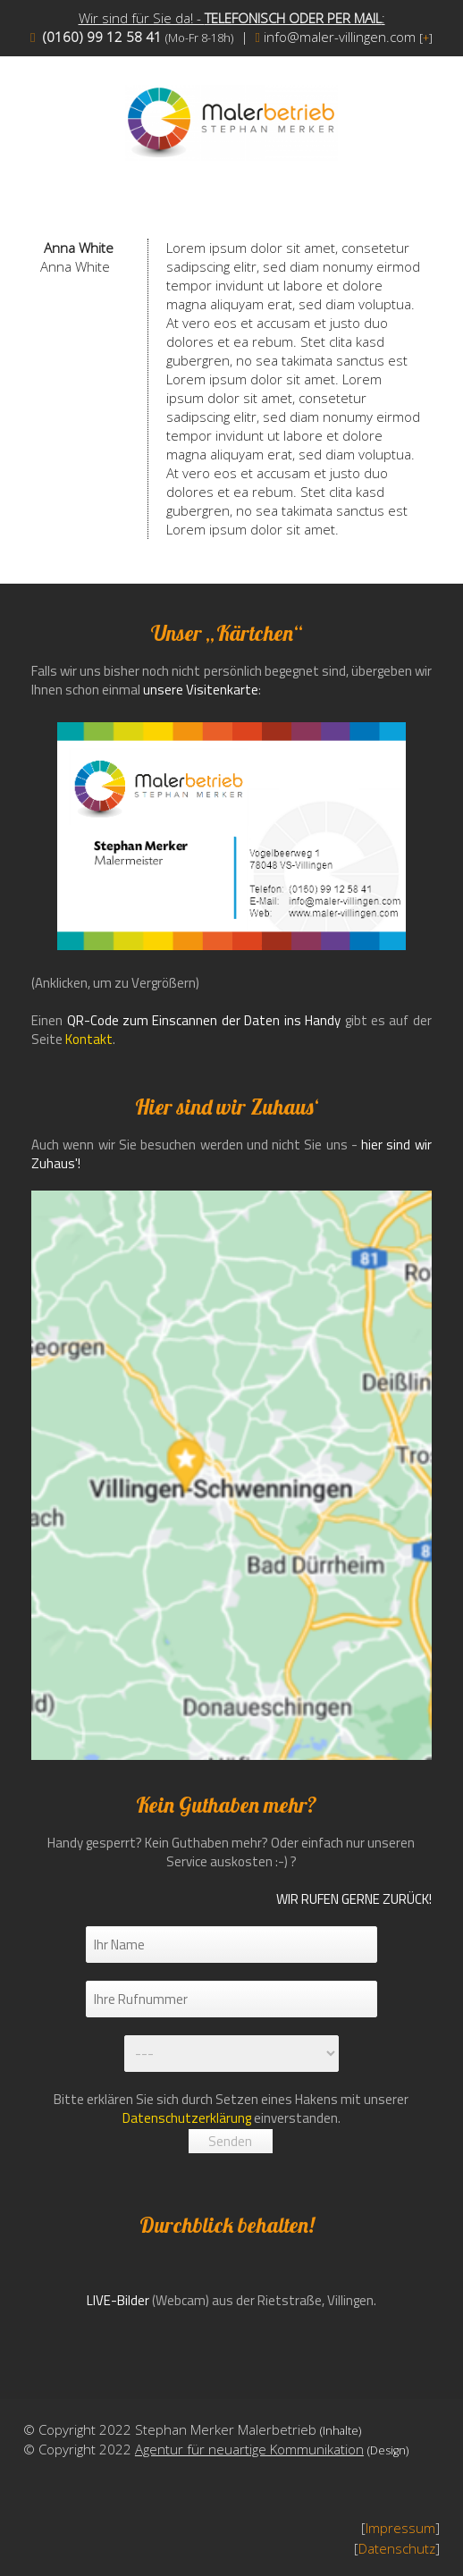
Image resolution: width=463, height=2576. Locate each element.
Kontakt (89, 1039)
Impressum (400, 2528)
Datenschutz (396, 2548)
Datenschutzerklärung (186, 2118)
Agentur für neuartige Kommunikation (249, 2449)
